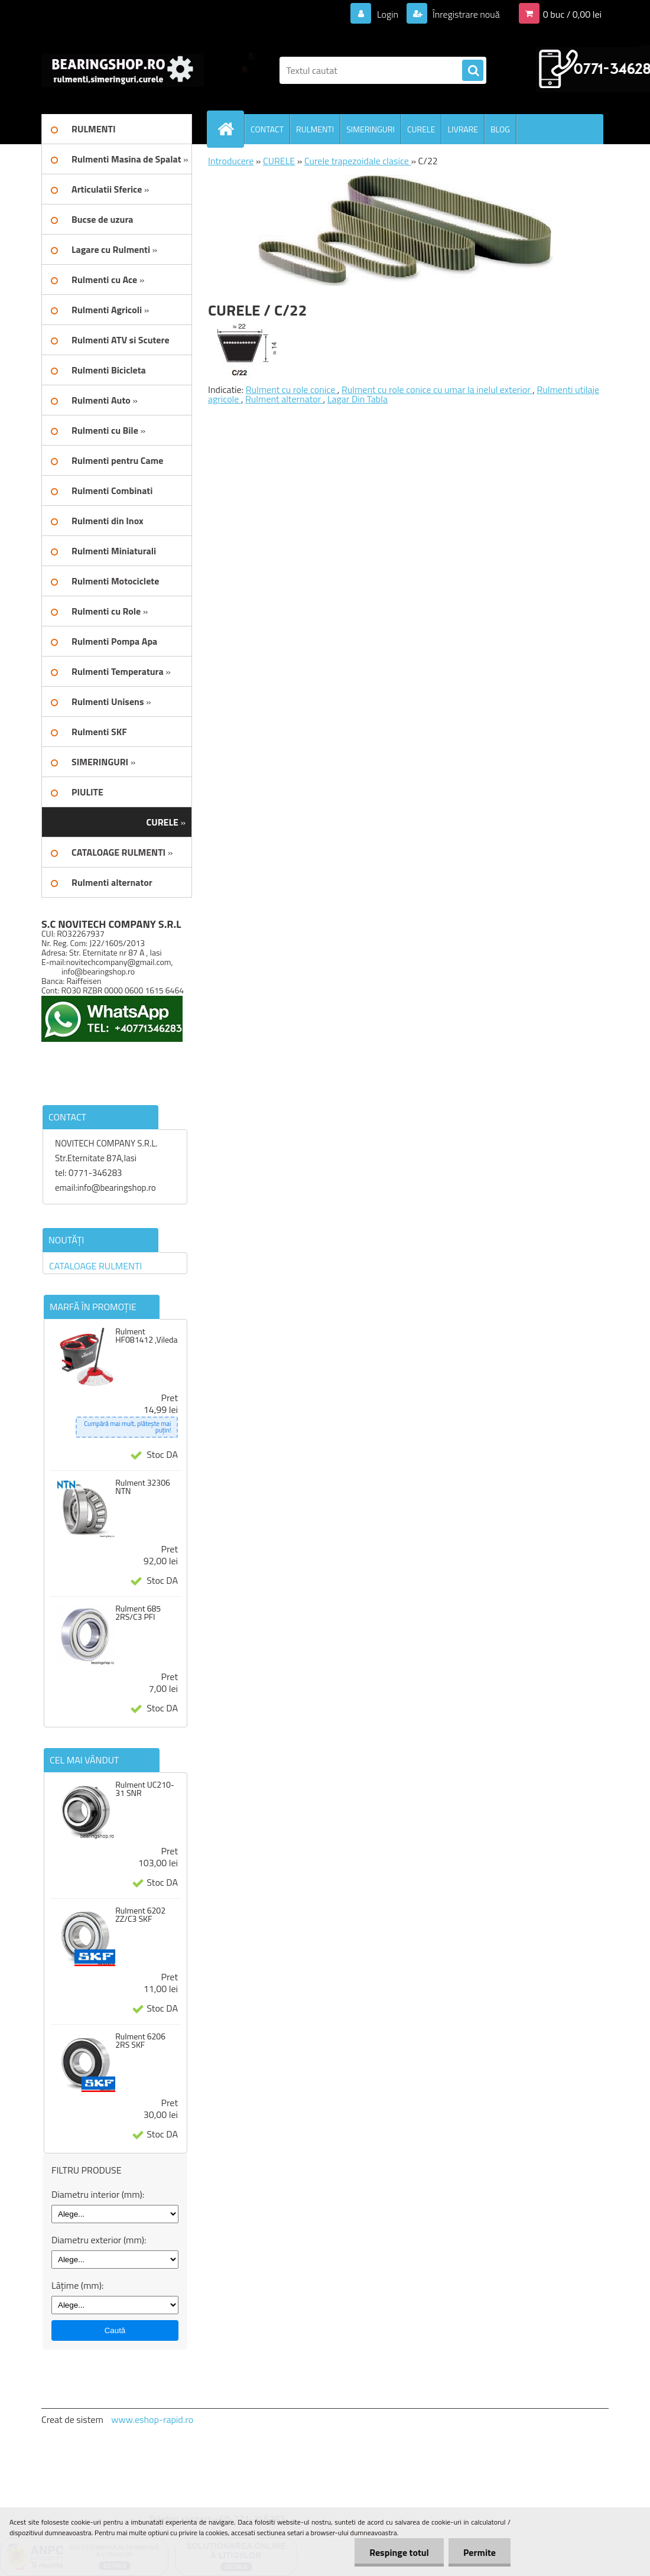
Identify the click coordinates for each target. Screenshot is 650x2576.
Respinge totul (399, 2552)
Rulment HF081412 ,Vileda (146, 1335)
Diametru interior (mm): (97, 2194)
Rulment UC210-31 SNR (144, 1789)
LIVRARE (462, 129)
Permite (479, 2552)
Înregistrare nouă (465, 14)
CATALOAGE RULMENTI (95, 1266)
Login (387, 14)
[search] (472, 71)
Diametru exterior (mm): (98, 2240)
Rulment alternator (284, 399)
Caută (115, 2330)
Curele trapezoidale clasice (357, 161)
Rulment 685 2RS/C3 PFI (138, 1612)
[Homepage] (230, 129)
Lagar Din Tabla (357, 399)
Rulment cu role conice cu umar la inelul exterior (437, 389)
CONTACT (267, 129)
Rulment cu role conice (291, 389)
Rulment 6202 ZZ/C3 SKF (140, 1914)
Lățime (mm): (77, 2285)
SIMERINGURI (370, 129)
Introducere (231, 161)
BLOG (500, 129)
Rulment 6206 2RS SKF (140, 2040)
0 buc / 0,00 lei (572, 14)
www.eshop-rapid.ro (152, 2419)
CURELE (421, 129)
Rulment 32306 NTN (142, 1487)
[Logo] (122, 70)
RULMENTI (315, 129)
